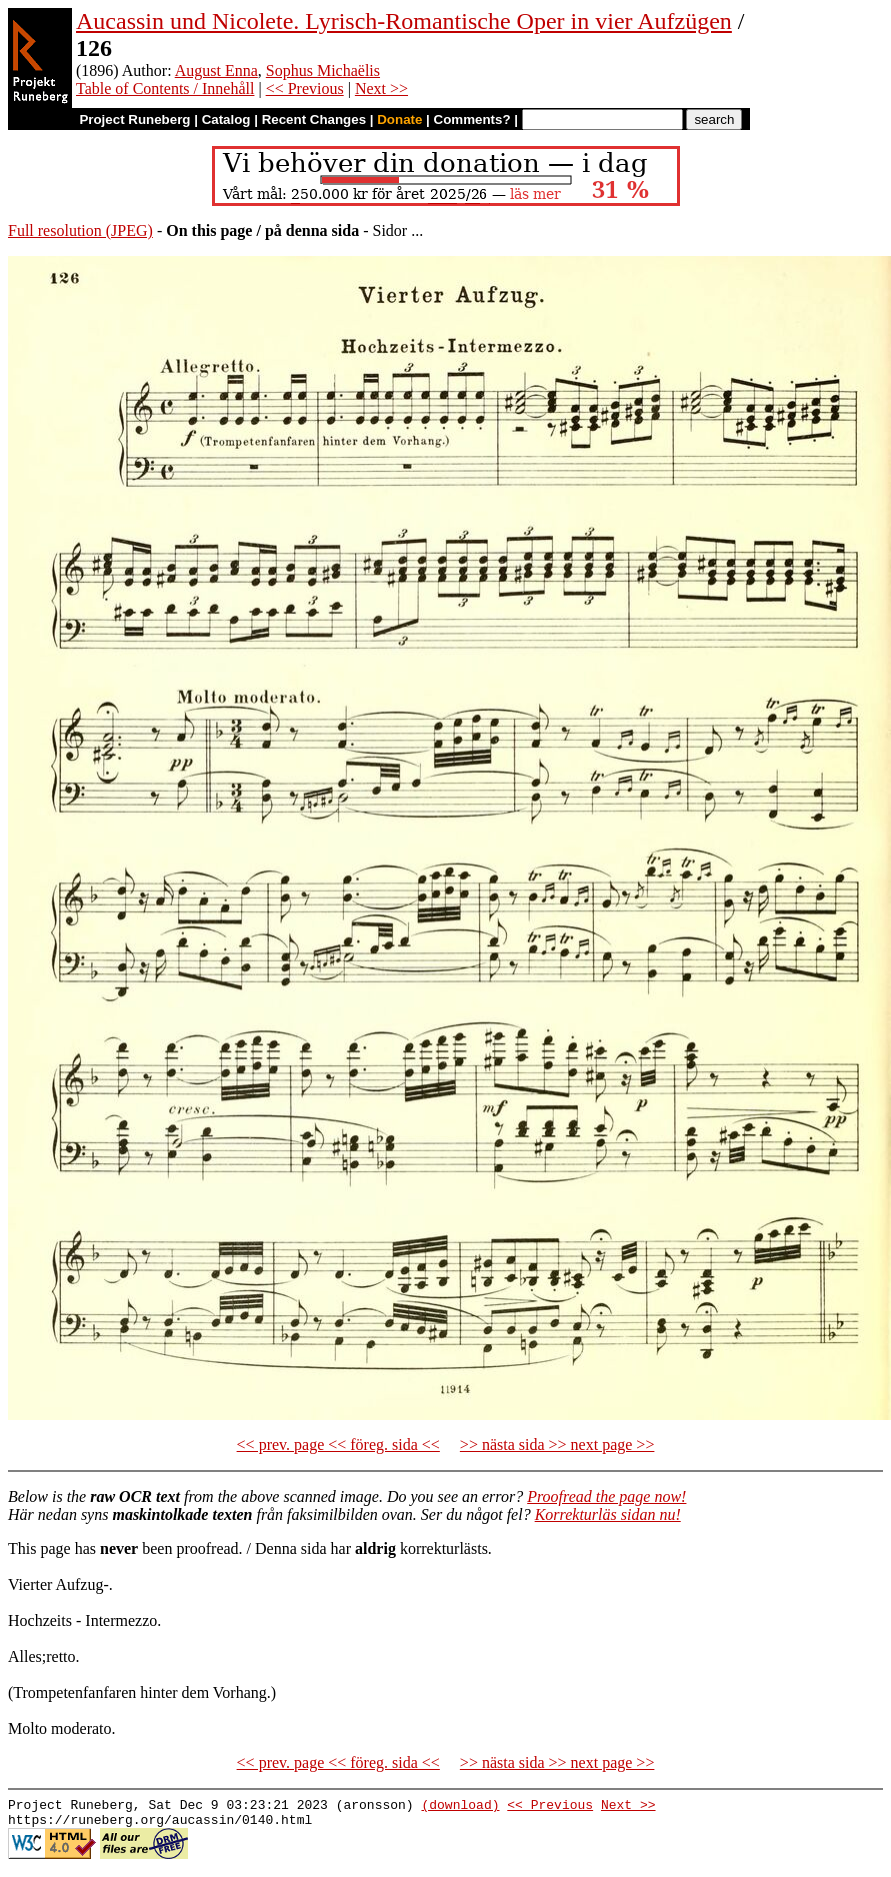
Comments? (472, 119)
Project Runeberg (134, 119)
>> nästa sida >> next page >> (557, 1444)
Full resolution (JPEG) (80, 230)
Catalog (226, 119)
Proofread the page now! (606, 1496)
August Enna (216, 70)
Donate (399, 119)
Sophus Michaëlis (323, 70)
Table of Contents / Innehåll (165, 88)
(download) (460, 1807)
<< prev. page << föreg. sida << (338, 1444)
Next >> (381, 88)
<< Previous (305, 88)
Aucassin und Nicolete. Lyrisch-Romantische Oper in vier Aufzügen (404, 21)
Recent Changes (314, 119)
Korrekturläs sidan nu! (608, 1514)
